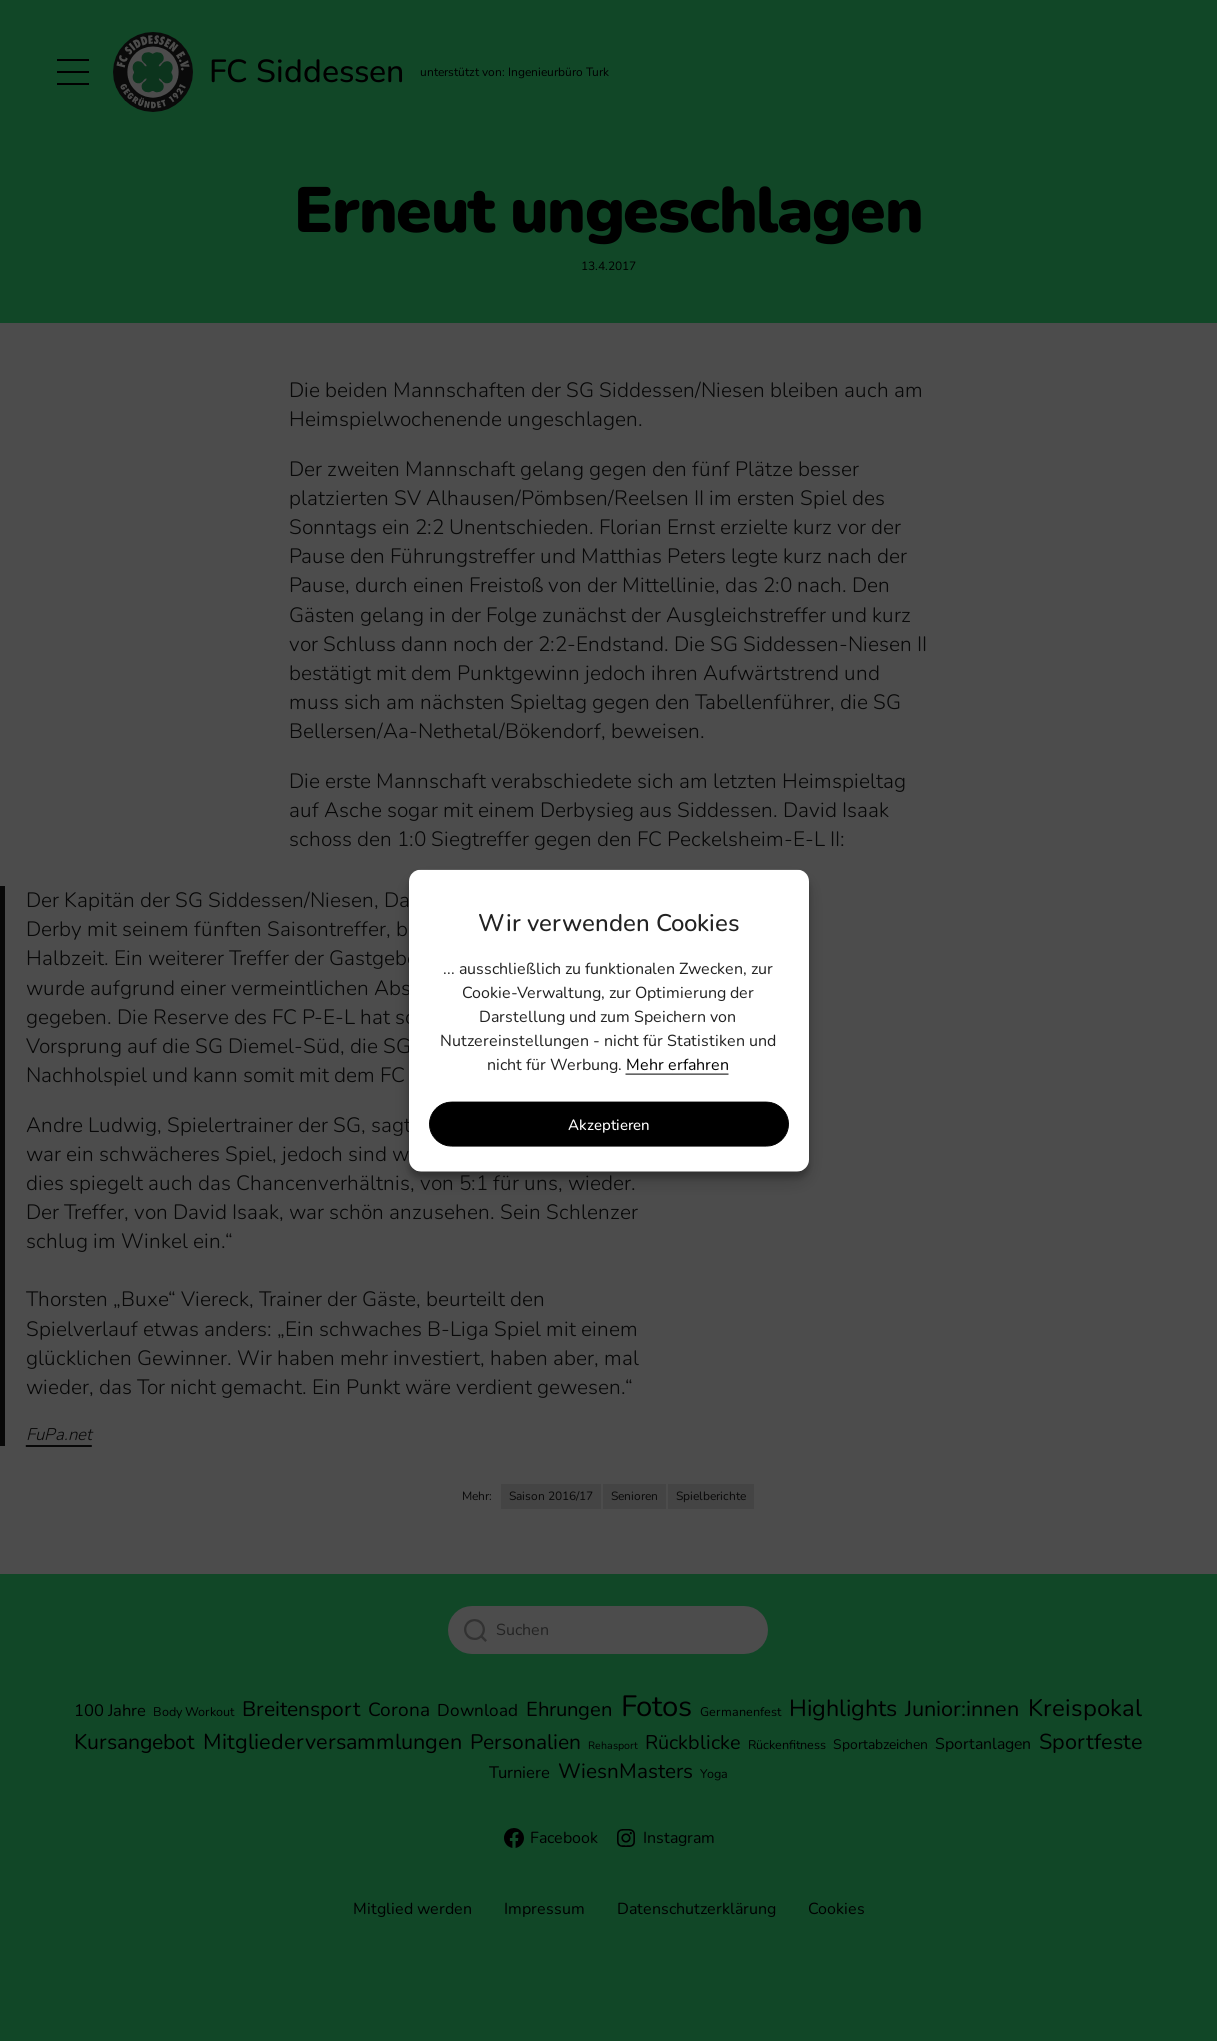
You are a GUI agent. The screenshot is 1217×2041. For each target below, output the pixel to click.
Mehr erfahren (677, 1065)
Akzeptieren (609, 1124)
